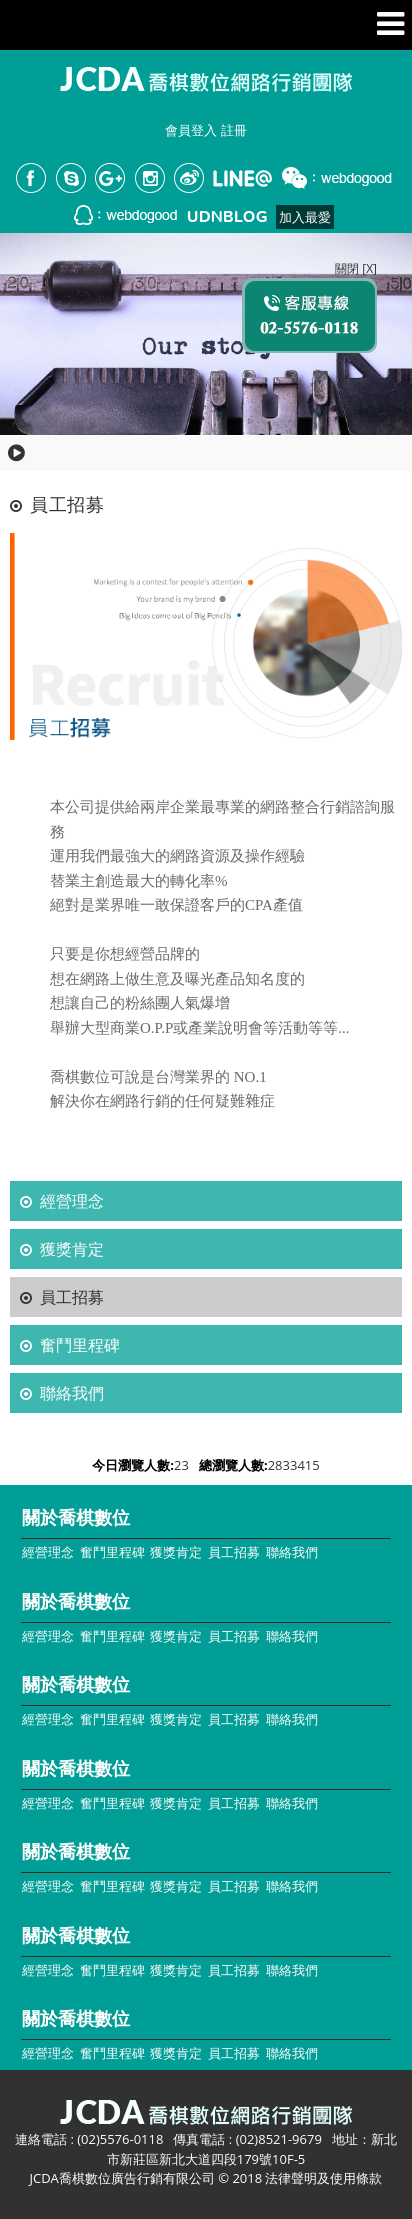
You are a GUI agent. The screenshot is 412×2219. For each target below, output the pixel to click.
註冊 (234, 130)
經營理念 (72, 1201)
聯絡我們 (72, 1393)
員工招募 (72, 1297)
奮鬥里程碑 (80, 1345)
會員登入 (191, 130)
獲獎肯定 (72, 1249)
